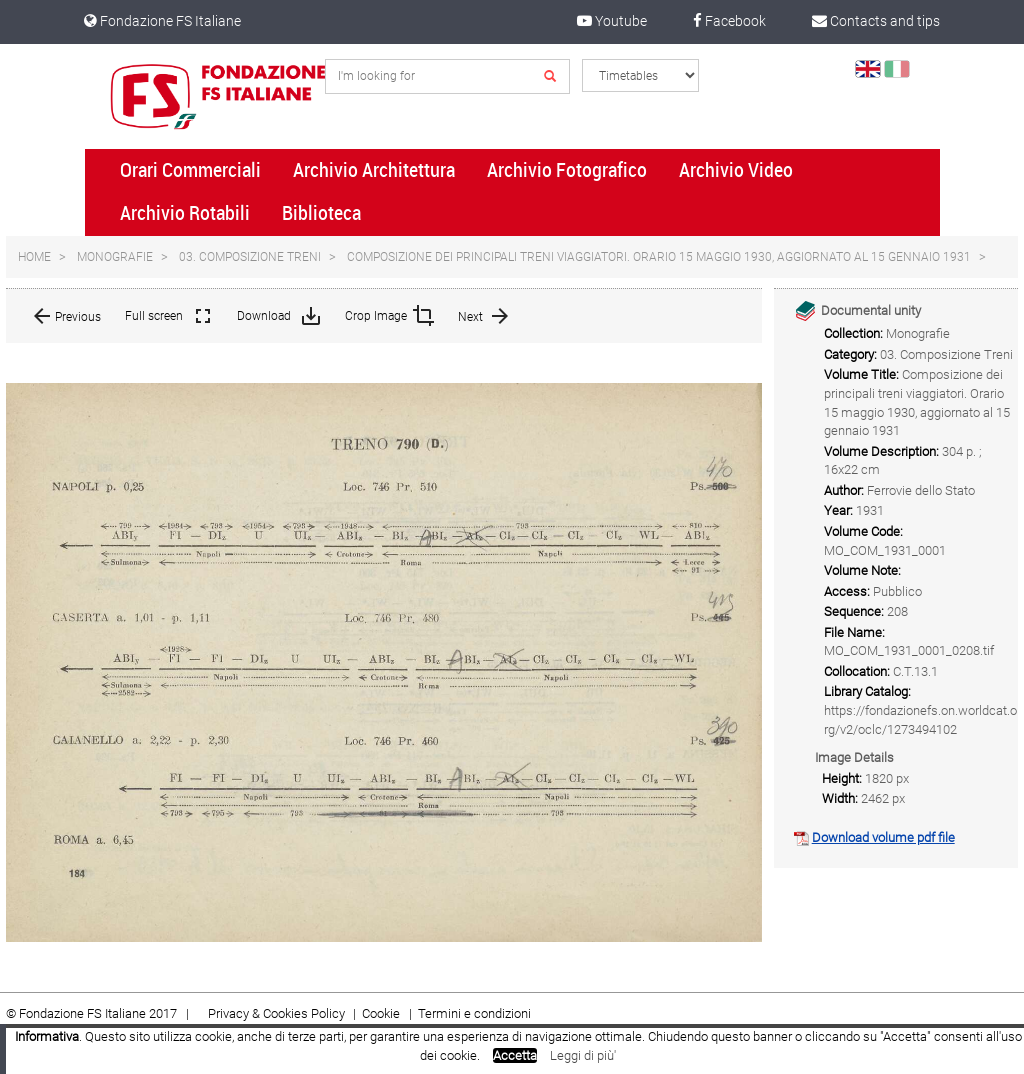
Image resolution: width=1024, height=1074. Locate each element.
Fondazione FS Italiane (162, 21)
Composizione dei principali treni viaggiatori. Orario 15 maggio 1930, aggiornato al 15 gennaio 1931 (659, 257)
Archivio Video (736, 170)
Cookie (382, 1013)
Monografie (115, 257)
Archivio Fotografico (567, 170)
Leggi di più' (583, 1055)
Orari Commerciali (190, 170)
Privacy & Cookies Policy (276, 1013)
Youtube (612, 21)
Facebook (729, 21)
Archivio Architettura (374, 170)
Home (34, 257)
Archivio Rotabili (185, 213)
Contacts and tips (876, 21)
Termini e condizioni (474, 1013)
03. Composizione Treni (250, 257)
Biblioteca (321, 213)
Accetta (515, 1055)
